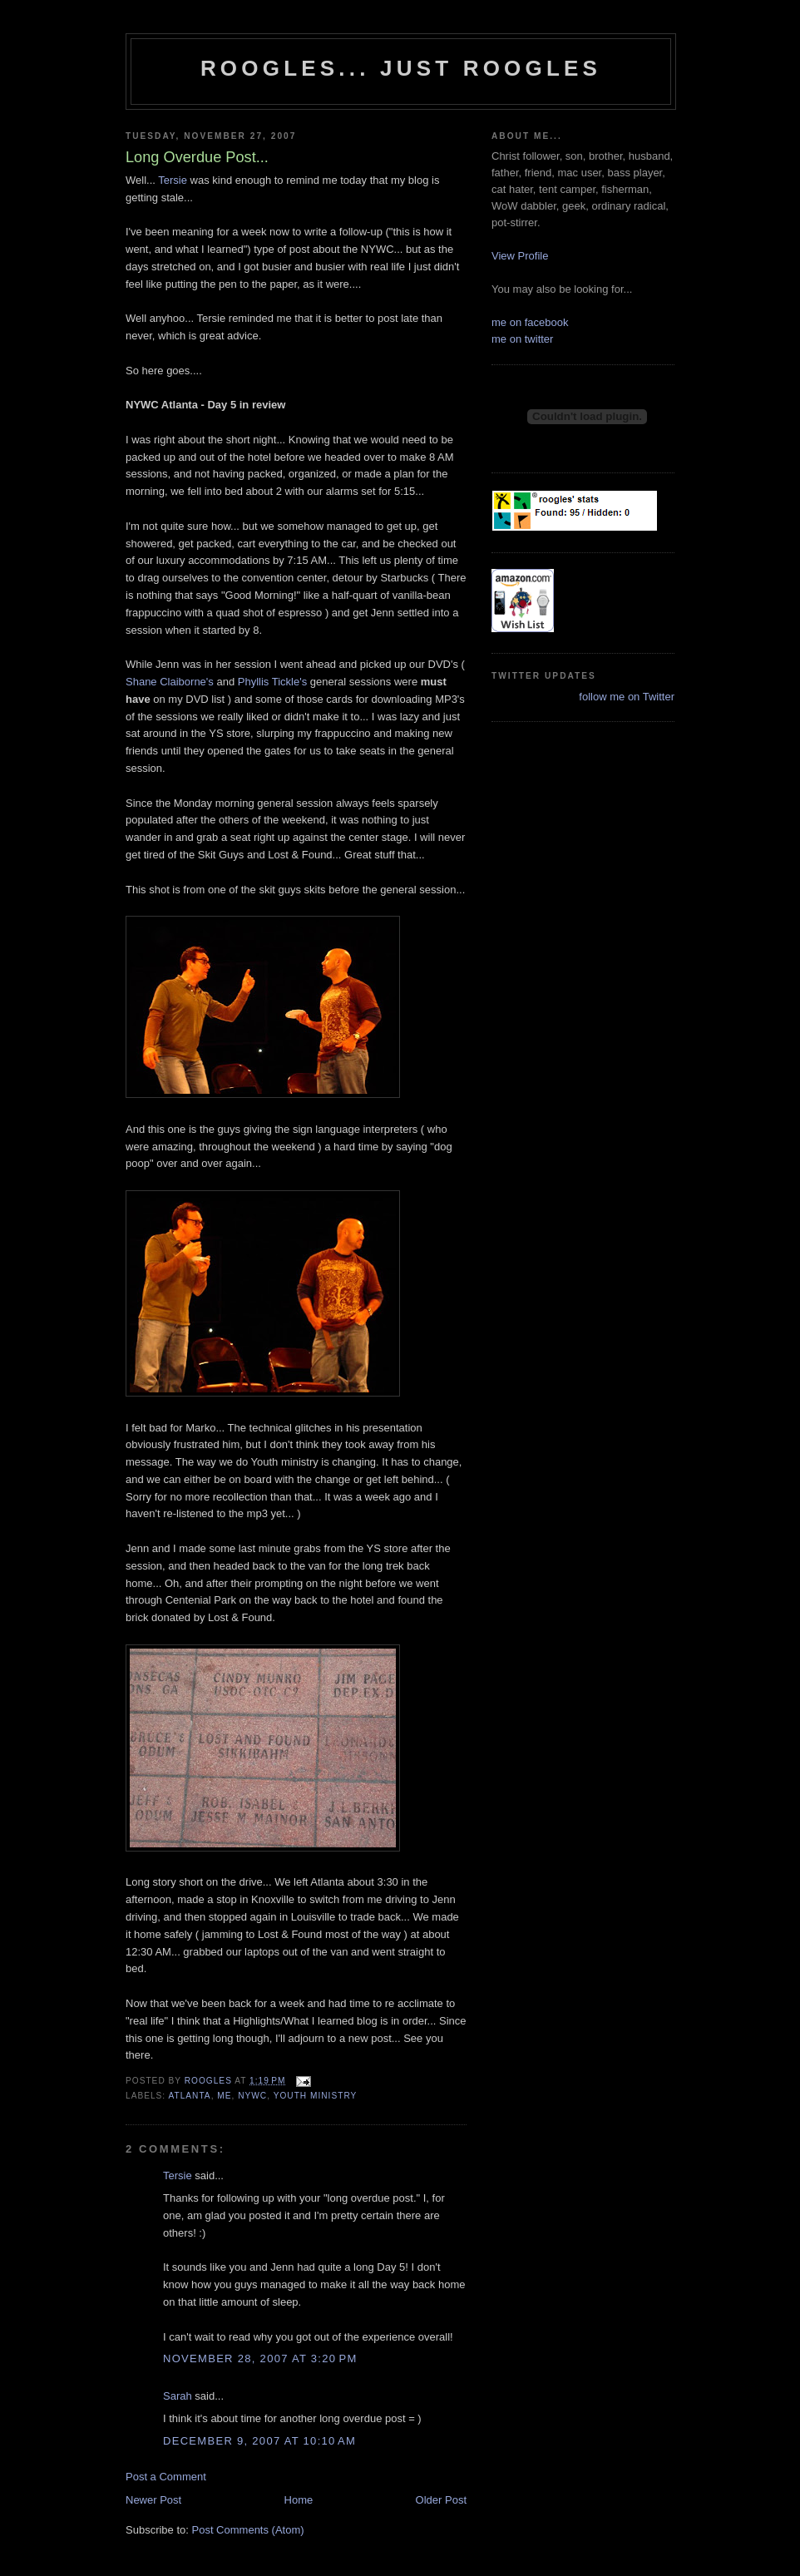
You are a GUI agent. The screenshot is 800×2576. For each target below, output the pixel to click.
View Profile (519, 256)
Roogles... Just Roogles (400, 68)
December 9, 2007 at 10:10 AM (259, 2441)
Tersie (172, 180)
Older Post (441, 2500)
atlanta (189, 2095)
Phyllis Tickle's (272, 681)
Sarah (177, 2396)
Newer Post (153, 2500)
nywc (252, 2095)
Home (299, 2500)
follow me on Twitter (626, 696)
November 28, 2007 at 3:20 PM (260, 2358)
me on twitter (522, 339)
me (224, 2095)
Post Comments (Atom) (248, 2530)
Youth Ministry (316, 2095)
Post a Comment (166, 2476)
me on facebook (530, 322)
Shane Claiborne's (171, 681)
